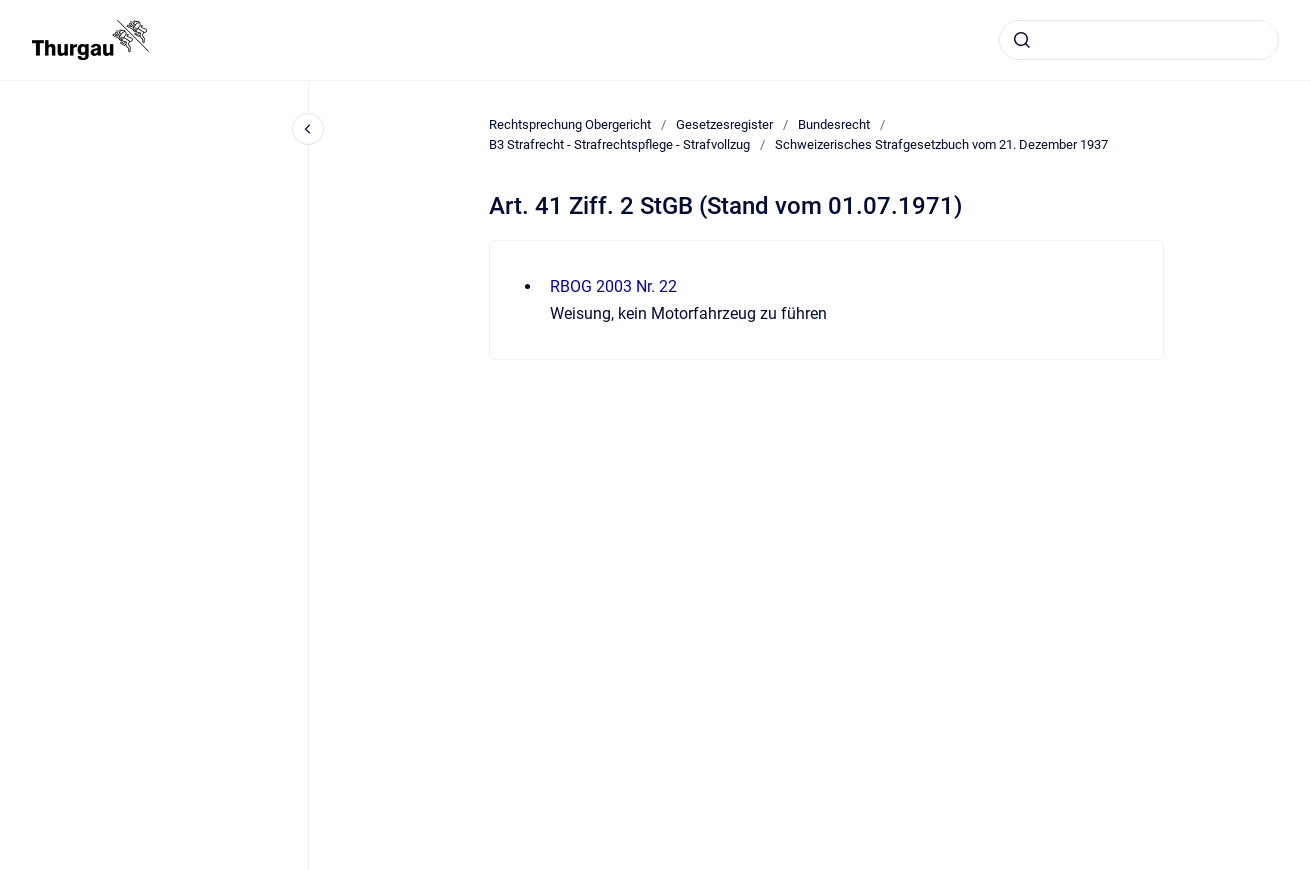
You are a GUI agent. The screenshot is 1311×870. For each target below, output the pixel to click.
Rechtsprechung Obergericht (570, 124)
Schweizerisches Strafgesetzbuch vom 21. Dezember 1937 (941, 144)
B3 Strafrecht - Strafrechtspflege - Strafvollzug (619, 144)
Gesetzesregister (724, 124)
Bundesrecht (834, 124)
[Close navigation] (308, 129)
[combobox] (1139, 40)
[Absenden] (1022, 40)
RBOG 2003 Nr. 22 (613, 286)
